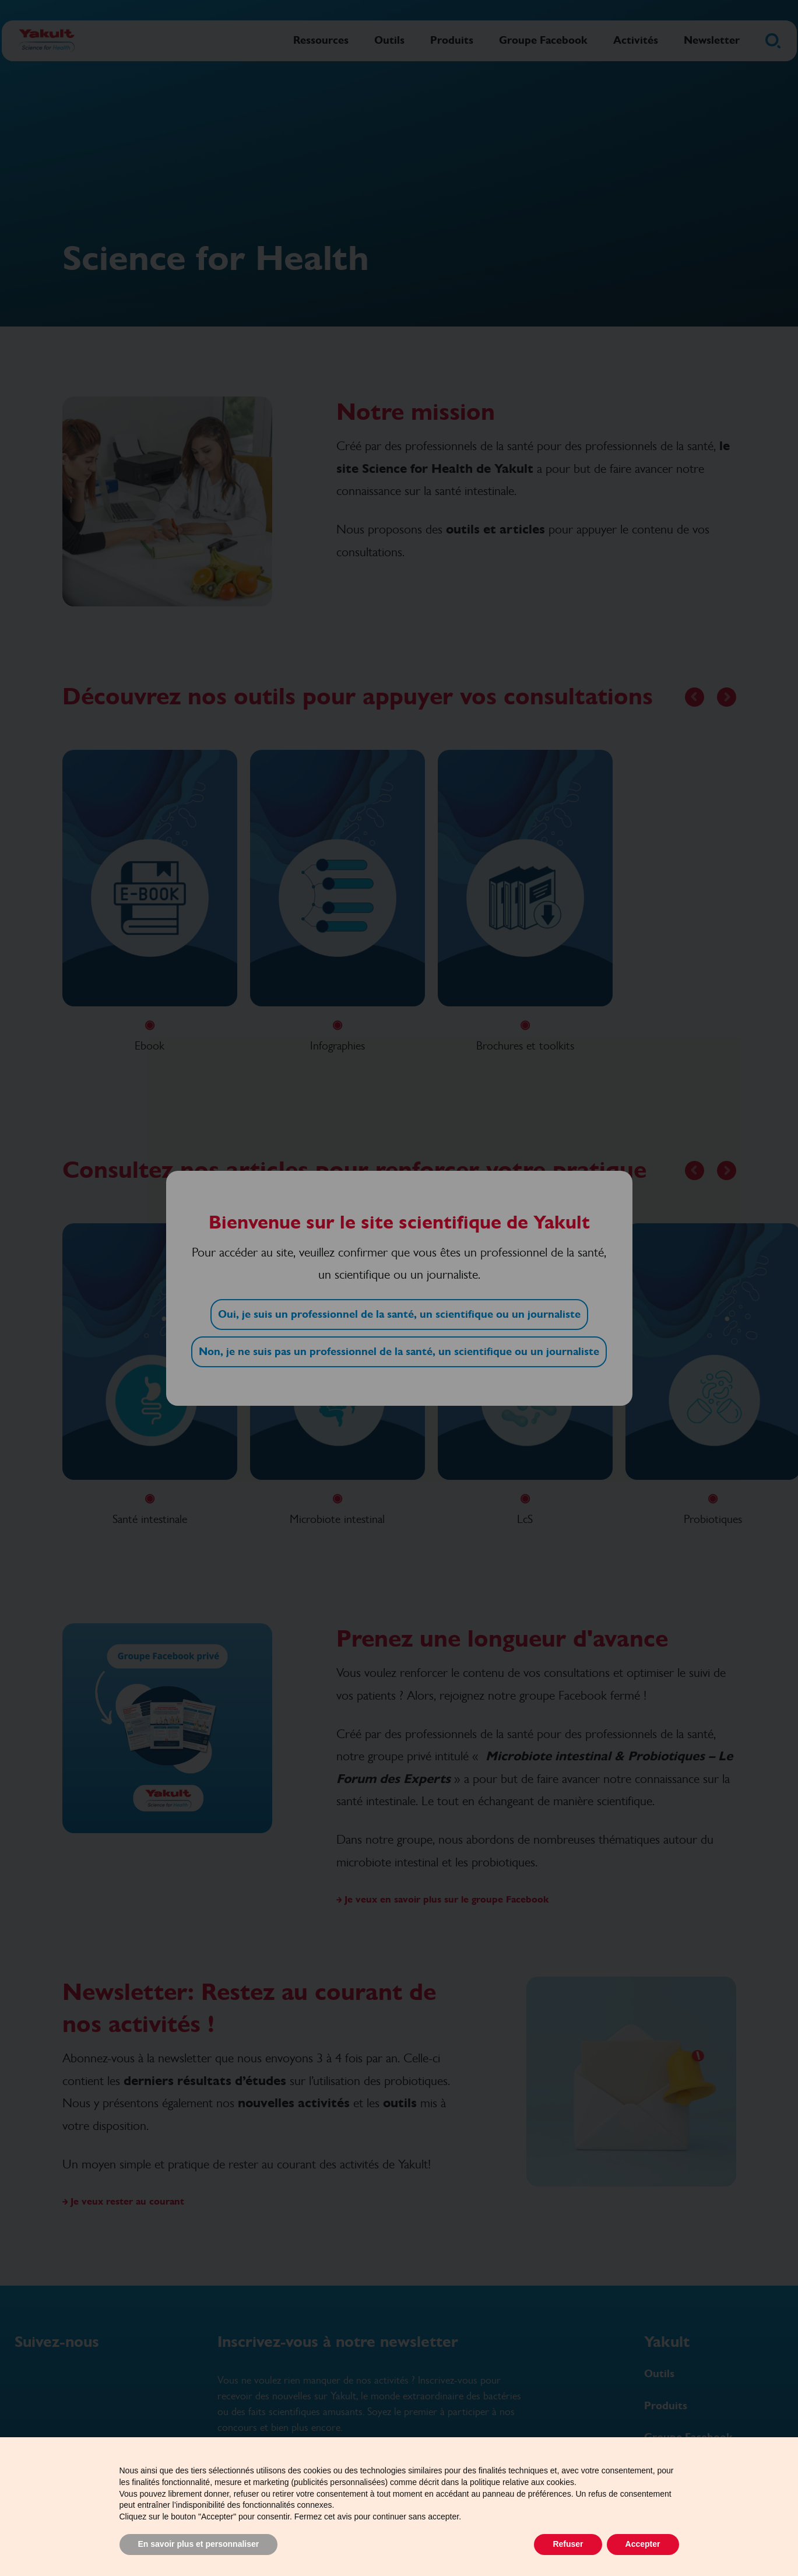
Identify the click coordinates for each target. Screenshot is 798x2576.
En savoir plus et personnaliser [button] (198, 2544)
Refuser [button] (568, 2544)
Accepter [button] (642, 2544)
